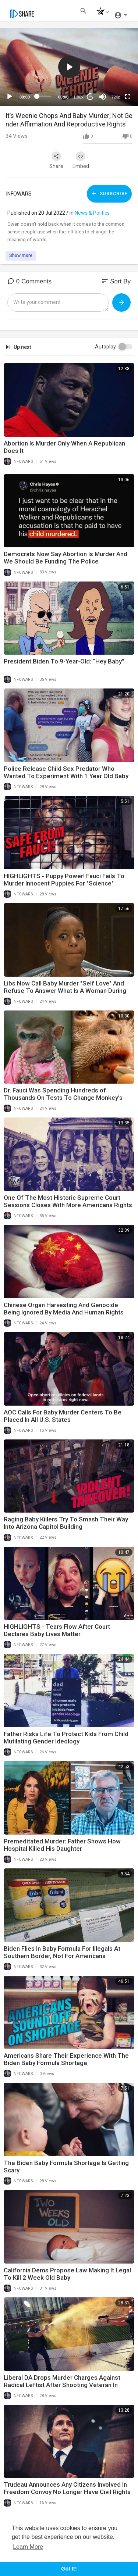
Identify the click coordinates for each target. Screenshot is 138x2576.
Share (56, 160)
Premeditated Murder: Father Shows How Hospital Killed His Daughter (62, 1845)
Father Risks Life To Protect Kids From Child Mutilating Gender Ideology (66, 1737)
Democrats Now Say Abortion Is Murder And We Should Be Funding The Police (65, 557)
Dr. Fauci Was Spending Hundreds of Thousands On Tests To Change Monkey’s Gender (63, 1098)
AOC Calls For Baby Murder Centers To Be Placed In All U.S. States (62, 1416)
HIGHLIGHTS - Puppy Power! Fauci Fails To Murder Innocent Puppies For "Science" (64, 879)
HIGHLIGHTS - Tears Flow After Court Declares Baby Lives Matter (57, 1630)
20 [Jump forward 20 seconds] (90, 96)
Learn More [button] (28, 2547)
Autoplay (105, 347)
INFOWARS (19, 194)
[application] (69, 67)
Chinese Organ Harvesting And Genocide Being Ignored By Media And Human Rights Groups (64, 1312)
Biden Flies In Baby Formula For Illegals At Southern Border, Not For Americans (62, 1952)
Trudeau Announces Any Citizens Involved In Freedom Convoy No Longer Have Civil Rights (67, 2488)
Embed (80, 160)
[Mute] (102, 96)
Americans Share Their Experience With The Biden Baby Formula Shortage (66, 2059)
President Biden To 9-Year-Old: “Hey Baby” (64, 661)
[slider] (44, 96)
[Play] (9, 96)
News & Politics (92, 213)
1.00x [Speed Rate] (79, 97)
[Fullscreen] (127, 96)
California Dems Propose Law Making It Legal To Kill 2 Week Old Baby (67, 2273)
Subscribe (109, 193)
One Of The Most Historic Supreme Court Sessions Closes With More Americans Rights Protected (68, 1205)
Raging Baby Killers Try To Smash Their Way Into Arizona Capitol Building (66, 1523)
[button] (100, 12)
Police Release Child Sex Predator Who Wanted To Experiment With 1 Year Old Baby (66, 772)
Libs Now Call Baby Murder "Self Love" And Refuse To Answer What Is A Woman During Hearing (65, 991)
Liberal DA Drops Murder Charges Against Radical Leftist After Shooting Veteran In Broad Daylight (62, 2385)
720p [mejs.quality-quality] (116, 97)
